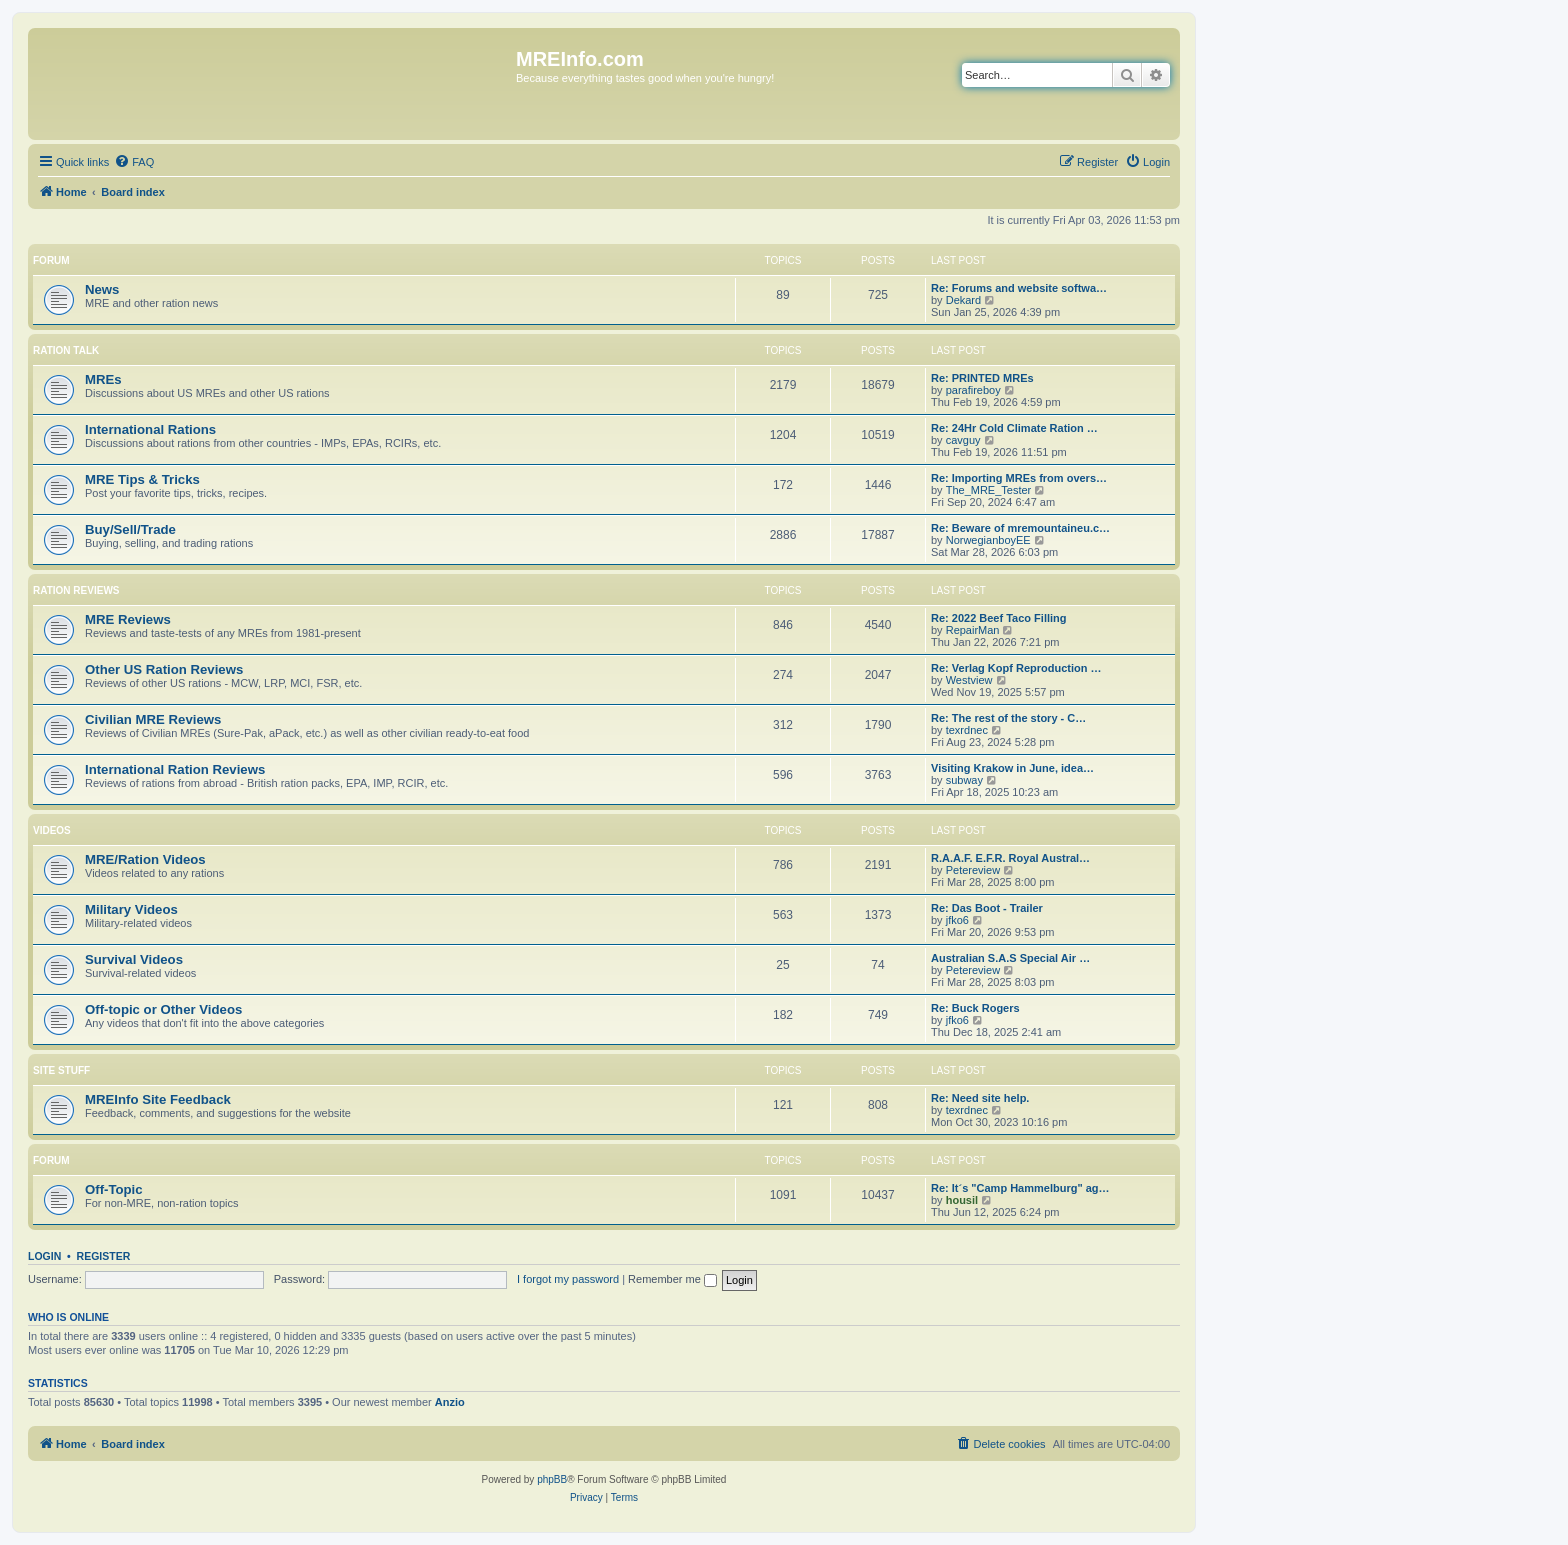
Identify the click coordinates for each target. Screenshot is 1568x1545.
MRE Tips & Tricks (142, 479)
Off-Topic (114, 1189)
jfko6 (957, 920)
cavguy (963, 440)
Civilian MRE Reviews (153, 719)
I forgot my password (568, 1279)
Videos (52, 830)
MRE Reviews (128, 619)
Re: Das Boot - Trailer (987, 908)
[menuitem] (134, 162)
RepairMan (973, 630)
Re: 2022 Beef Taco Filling (999, 618)
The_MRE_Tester (989, 490)
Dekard (963, 300)
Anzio (450, 1402)
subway (964, 780)
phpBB (552, 1479)
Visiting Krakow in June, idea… (1012, 768)
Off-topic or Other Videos (163, 1009)
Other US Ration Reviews (164, 669)
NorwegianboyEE (988, 540)
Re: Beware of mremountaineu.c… (1020, 528)
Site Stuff (61, 1070)
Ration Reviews (76, 590)
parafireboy (973, 390)
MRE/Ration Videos (145, 859)
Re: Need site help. (980, 1098)
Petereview (973, 870)
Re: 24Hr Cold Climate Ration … (1014, 428)
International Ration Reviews (175, 769)
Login (44, 1256)
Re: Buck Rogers (975, 1008)
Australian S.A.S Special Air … (1010, 958)
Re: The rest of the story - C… (1008, 718)
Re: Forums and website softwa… (1019, 288)
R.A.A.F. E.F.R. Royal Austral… (1010, 858)
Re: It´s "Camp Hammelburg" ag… (1020, 1188)
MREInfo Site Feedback (158, 1099)
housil (962, 1200)
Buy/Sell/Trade (130, 529)
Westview (969, 680)
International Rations (150, 429)
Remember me (672, 1279)
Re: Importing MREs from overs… (1019, 478)
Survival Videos (134, 959)
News (102, 289)
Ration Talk (66, 350)
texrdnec (967, 730)
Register (104, 1256)
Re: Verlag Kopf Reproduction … (1016, 668)
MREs (103, 379)
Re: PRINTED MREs (982, 378)
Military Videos (131, 909)
